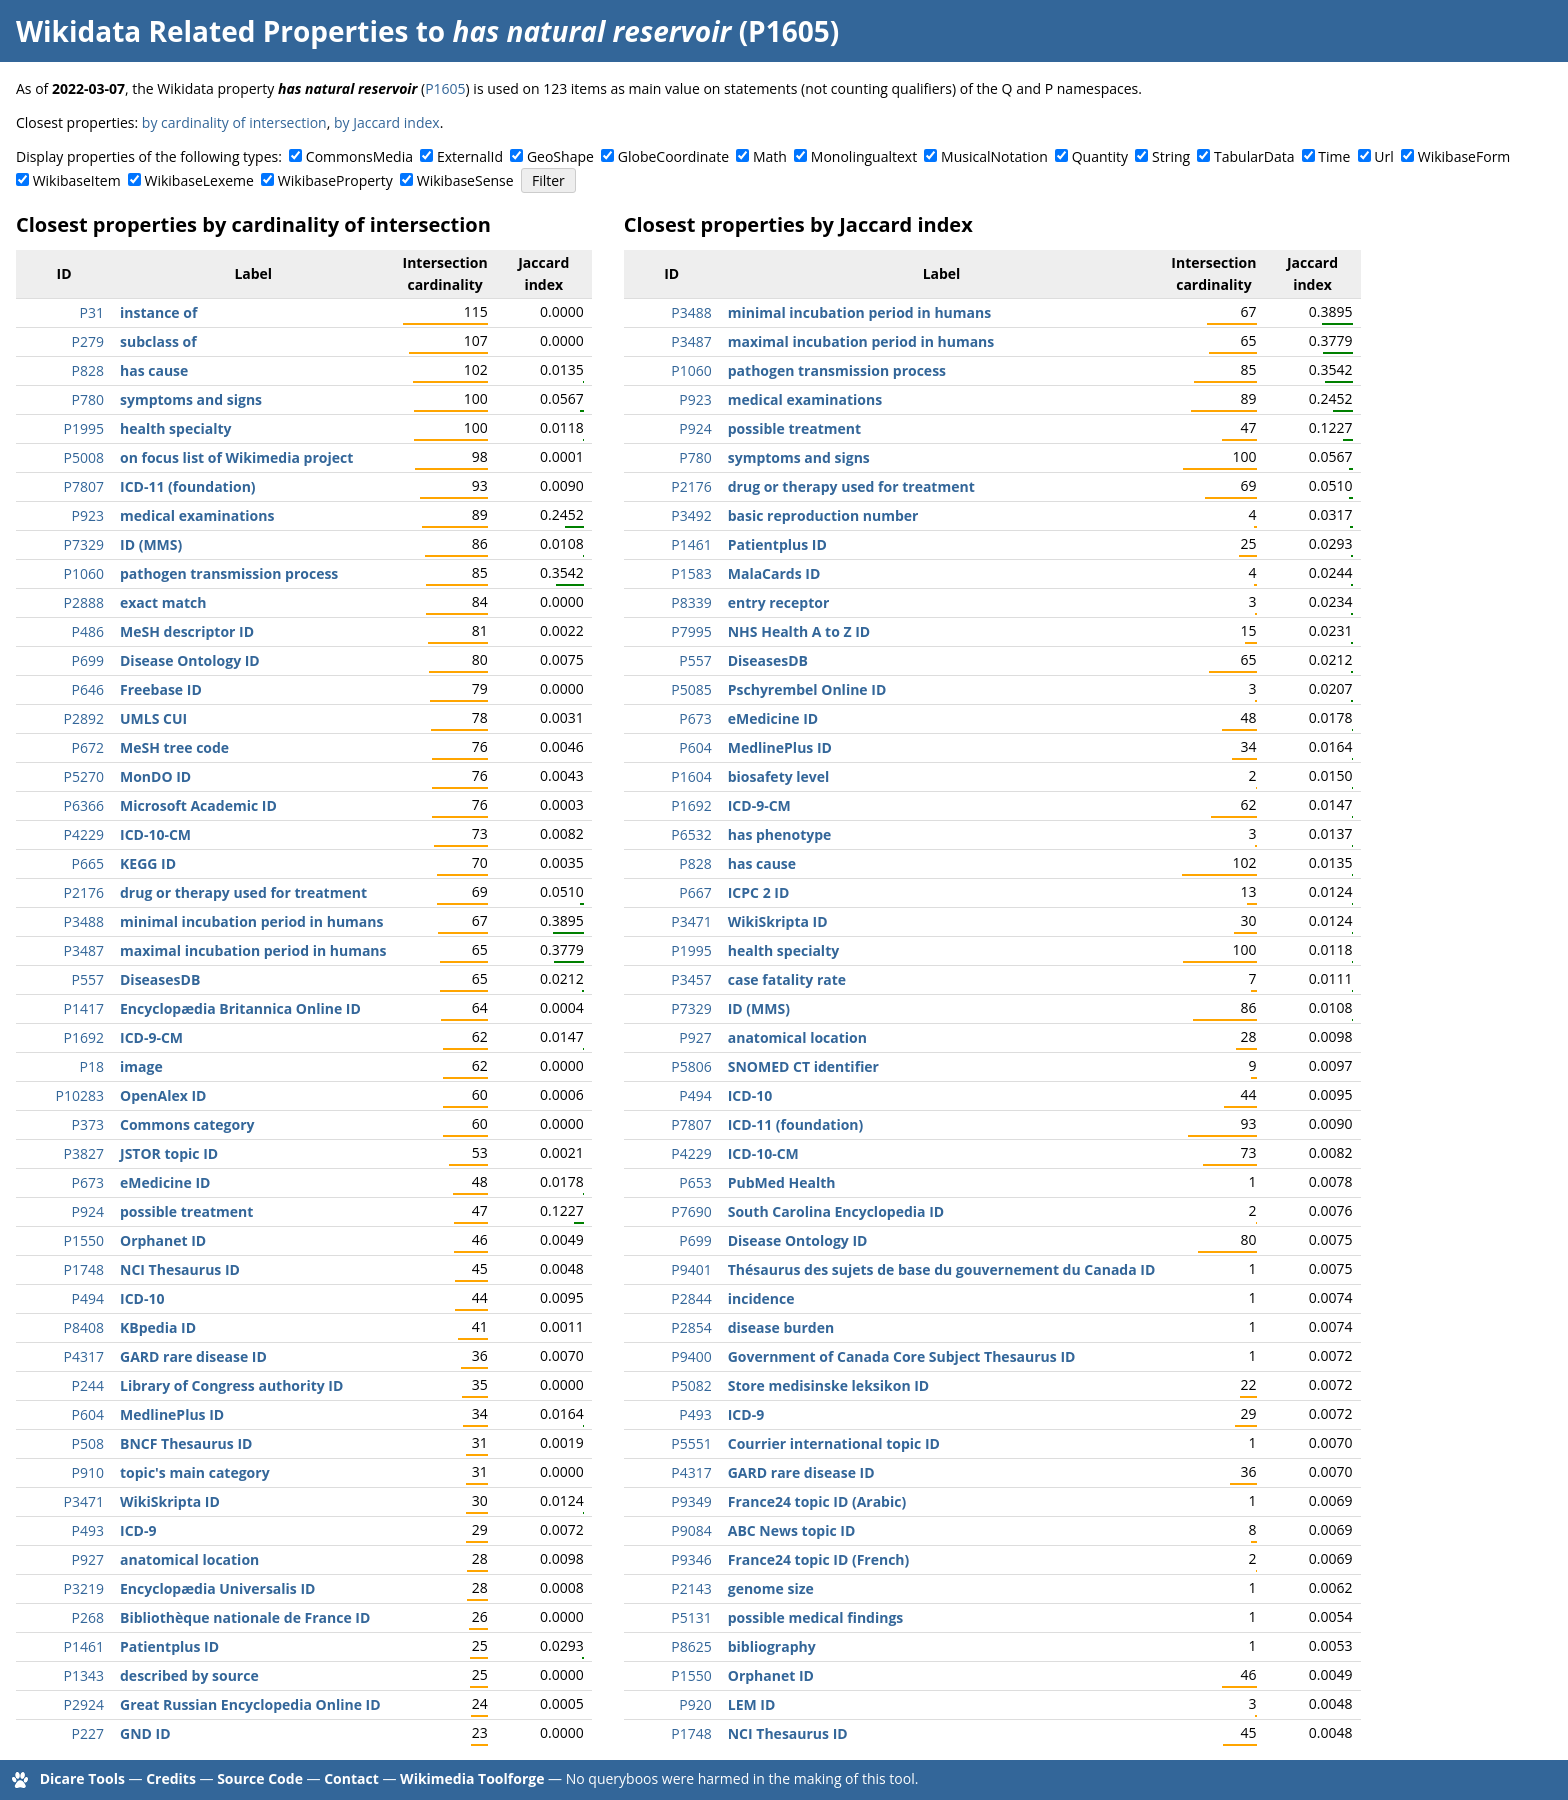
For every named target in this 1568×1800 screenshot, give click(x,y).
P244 (88, 1385)
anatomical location (189, 1559)
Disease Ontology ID (190, 660)
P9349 (691, 1501)
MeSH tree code (174, 747)
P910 (88, 1472)
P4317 (84, 1356)
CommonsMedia (359, 156)
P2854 (691, 1327)
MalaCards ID (774, 573)
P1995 (84, 428)
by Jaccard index (387, 122)
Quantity (1100, 156)
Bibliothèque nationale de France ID (245, 1617)
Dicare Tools (82, 1778)
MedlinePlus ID (172, 1414)
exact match (163, 602)
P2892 (84, 718)
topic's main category (195, 1472)
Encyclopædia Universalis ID (217, 1588)
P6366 (84, 805)
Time (1334, 156)
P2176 (84, 892)
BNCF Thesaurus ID (186, 1443)
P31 (92, 312)
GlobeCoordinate (673, 156)
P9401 (691, 1269)
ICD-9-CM (151, 1037)
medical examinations (197, 515)
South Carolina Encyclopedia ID (836, 1211)
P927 (88, 1559)
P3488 (84, 921)
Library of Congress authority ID (231, 1385)
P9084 (691, 1530)
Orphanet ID (163, 1240)
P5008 (84, 457)
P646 (88, 689)
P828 (88, 370)
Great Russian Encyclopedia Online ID (250, 1704)
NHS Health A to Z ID (799, 631)
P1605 (445, 88)
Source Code (260, 1778)
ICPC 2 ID (759, 892)
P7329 (84, 544)
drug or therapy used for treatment (243, 892)
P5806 (691, 1066)
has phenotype (780, 834)
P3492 (691, 515)
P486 (88, 631)
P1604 (691, 776)
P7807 (84, 486)
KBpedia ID (158, 1327)
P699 (88, 660)
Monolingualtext (864, 156)
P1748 (84, 1269)
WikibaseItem (77, 180)
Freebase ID (161, 689)
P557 (88, 979)
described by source (189, 1675)
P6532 (691, 834)
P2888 (84, 602)
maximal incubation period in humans (253, 950)
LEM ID (752, 1704)
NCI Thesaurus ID (180, 1269)
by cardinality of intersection (234, 122)
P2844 (691, 1298)
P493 (88, 1530)
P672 (88, 747)
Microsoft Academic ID (198, 805)
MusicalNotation (994, 156)
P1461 (84, 1646)
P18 (92, 1066)
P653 (695, 1182)
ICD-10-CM (155, 834)
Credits (171, 1778)
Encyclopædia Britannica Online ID (240, 1008)
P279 (88, 341)
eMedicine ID (165, 1182)
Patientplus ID (169, 1646)
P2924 (84, 1704)
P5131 (691, 1617)
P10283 (80, 1095)
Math (770, 156)
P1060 (84, 573)
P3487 (84, 950)
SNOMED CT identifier (803, 1066)
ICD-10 (142, 1298)
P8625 (691, 1646)
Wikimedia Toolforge (472, 1778)
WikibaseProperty (335, 180)
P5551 (691, 1443)
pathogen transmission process (229, 573)
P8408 (84, 1327)
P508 (88, 1443)
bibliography (772, 1646)
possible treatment (186, 1211)
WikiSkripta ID (170, 1501)
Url (1383, 156)
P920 (695, 1704)
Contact (351, 1778)
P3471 (84, 1501)
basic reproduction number (823, 515)
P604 (88, 1414)
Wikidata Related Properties (212, 31)
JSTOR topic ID (169, 1153)
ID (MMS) (151, 544)
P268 (88, 1617)
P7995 (691, 631)
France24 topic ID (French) (819, 1559)
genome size (771, 1588)
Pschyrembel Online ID (807, 689)
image (141, 1066)
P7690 (691, 1211)
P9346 (691, 1559)
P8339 (691, 602)
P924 (88, 1211)
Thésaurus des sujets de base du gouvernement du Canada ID (942, 1269)
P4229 (84, 834)
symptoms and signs (191, 399)
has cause (154, 370)
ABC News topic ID (792, 1530)
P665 (88, 863)
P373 (88, 1124)
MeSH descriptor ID (187, 631)
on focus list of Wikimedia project (236, 457)
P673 (88, 1182)
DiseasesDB (160, 979)
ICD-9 (138, 1530)
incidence (761, 1298)
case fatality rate (787, 979)
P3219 (84, 1588)
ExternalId (470, 156)
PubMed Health (782, 1182)
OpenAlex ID (163, 1095)
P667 (695, 892)
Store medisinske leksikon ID (829, 1385)
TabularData (1254, 156)
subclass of (158, 341)
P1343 (84, 1675)
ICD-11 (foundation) (188, 486)
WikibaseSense (465, 180)
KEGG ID (148, 863)
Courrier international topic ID (834, 1443)
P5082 (691, 1385)
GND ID (145, 1733)
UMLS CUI (153, 718)
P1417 (84, 1008)
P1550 (84, 1240)
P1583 (691, 573)
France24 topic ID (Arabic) (817, 1501)
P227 (88, 1733)
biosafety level (779, 776)
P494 (88, 1298)
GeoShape (560, 156)
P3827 (84, 1153)
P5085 (691, 689)
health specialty (175, 428)
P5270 (84, 776)
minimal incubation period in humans (251, 921)
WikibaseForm (1464, 156)
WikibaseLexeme (199, 180)
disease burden (781, 1327)
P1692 (84, 1037)
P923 (88, 515)
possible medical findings (816, 1617)
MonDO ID (155, 776)
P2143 (691, 1588)
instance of (158, 312)
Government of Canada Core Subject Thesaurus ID (902, 1356)
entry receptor (779, 602)
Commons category (187, 1124)
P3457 (691, 979)
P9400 (691, 1356)
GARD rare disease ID (193, 1356)
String (1171, 156)
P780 (88, 399)
